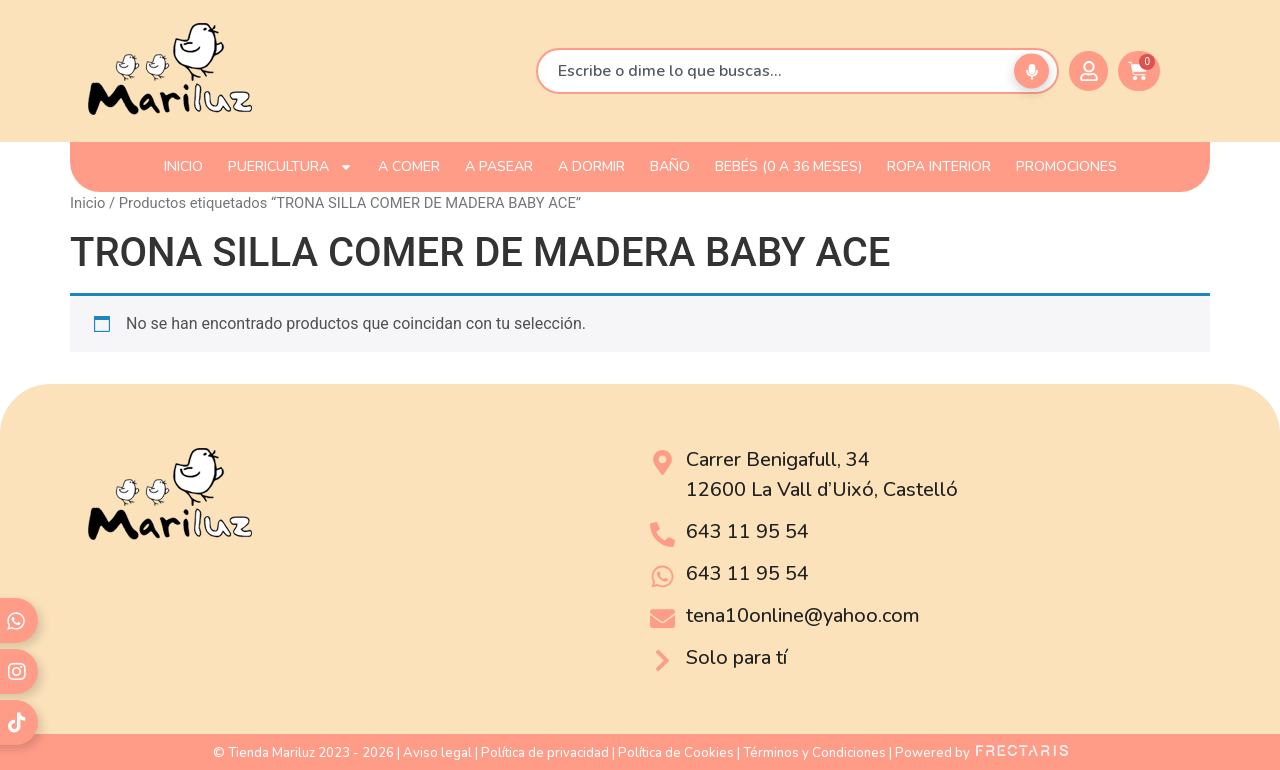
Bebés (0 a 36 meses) (788, 166)
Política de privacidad (545, 753)
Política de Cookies (676, 753)
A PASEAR (499, 166)
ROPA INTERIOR (939, 166)
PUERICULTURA (290, 167)
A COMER (409, 166)
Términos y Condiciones (814, 753)
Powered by (981, 753)
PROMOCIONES (1066, 166)
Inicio (87, 203)
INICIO (183, 166)
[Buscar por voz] (1031, 71)
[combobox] (797, 71)
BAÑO (670, 166)
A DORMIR (591, 166)
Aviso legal (437, 753)
